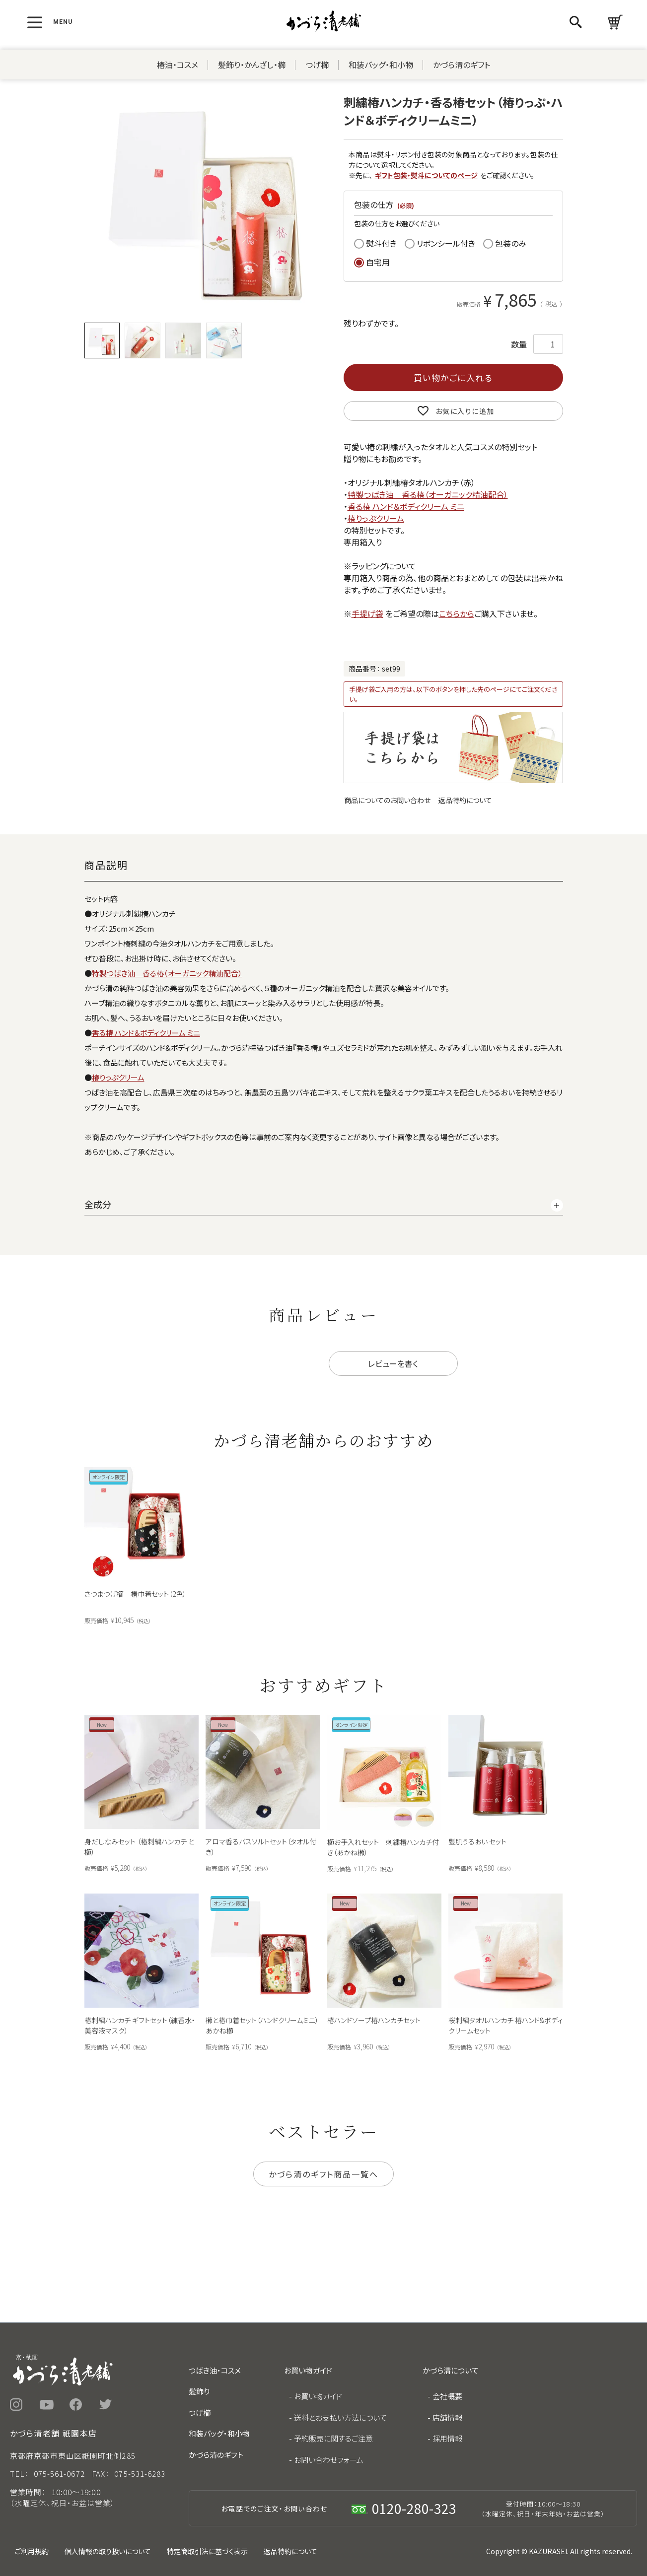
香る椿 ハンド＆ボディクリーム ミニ (406, 506)
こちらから (456, 613)
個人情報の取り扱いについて (108, 2551)
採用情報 (447, 2438)
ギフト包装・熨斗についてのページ (426, 175)
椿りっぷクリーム (376, 518)
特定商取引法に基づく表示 (207, 2551)
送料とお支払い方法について (340, 2417)
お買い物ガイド (318, 2396)
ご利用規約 (32, 2551)
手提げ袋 (367, 613)
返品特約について (465, 800)
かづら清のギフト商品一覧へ (323, 2174)
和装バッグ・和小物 (381, 64)
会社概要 (447, 2396)
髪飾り (199, 2391)
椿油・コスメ (177, 64)
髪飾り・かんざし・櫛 (252, 64)
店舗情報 (447, 2417)
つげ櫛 (317, 64)
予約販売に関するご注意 (333, 2438)
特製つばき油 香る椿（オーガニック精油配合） (428, 494)
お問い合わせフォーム (328, 2459)
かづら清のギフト (461, 64)
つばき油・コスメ (215, 2370)
